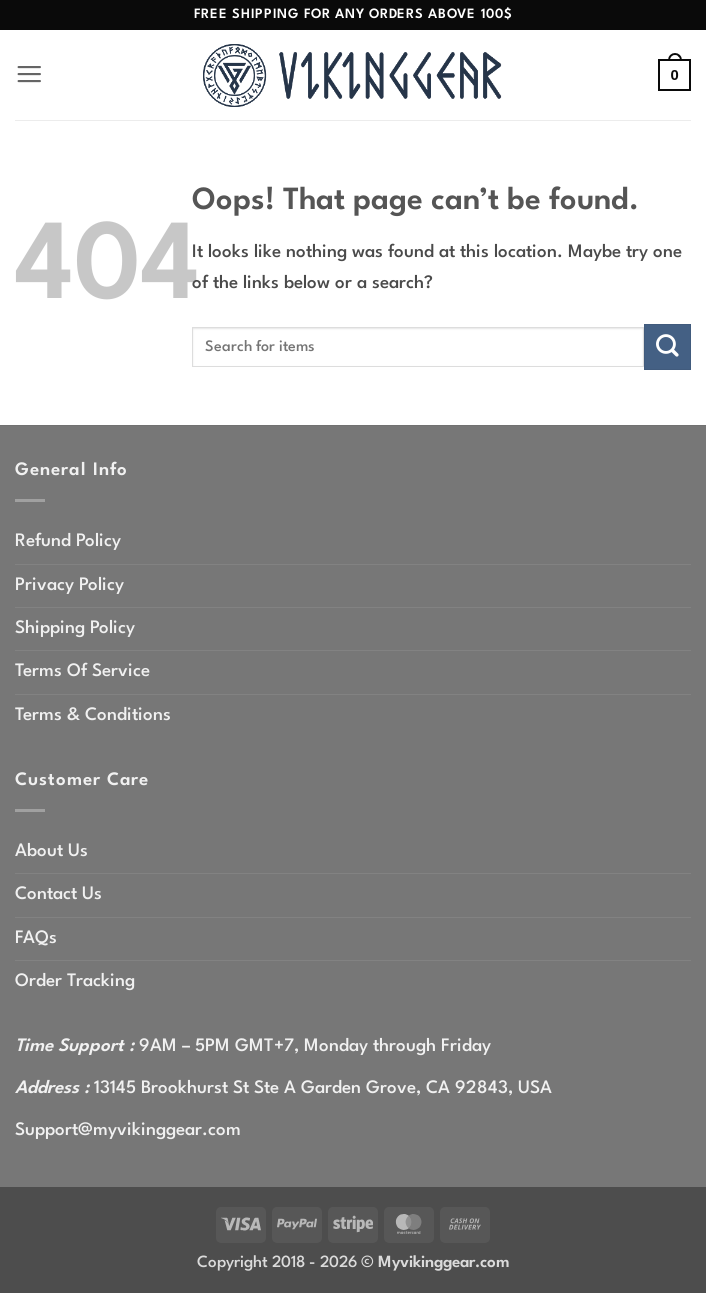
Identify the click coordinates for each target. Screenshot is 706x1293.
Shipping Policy (75, 628)
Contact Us (58, 894)
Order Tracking (75, 981)
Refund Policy (68, 541)
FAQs (36, 938)
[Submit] (667, 347)
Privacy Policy (69, 585)
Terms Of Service (82, 671)
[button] (29, 75)
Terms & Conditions (93, 715)
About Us (51, 851)
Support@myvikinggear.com (128, 1130)
